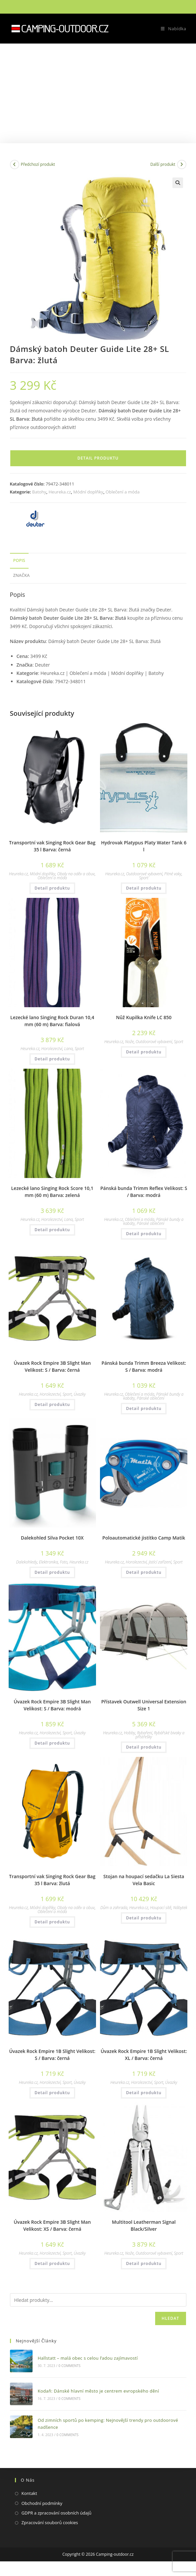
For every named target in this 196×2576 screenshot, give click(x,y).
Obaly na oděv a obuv (76, 874)
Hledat (170, 2318)
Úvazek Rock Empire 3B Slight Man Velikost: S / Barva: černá (52, 1366)
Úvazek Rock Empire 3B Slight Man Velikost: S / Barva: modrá (52, 1705)
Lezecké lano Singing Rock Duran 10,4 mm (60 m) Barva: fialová (52, 1020)
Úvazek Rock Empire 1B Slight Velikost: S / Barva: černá (52, 2054)
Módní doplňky (88, 492)
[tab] (98, 560)
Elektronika (48, 1562)
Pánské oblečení (150, 1223)
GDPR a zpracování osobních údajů (57, 2513)
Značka (21, 575)
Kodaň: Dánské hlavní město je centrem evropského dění (98, 2391)
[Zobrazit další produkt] (181, 164)
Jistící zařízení (159, 1562)
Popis (19, 560)
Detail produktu (98, 458)
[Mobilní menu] (171, 29)
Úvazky (80, 1394)
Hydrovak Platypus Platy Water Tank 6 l (143, 846)
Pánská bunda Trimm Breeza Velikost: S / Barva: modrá (143, 1366)
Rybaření (144, 1733)
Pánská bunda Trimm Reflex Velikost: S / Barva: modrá (143, 1191)
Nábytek (180, 1907)
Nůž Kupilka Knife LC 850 (143, 1017)
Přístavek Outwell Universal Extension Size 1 (143, 1705)
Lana (68, 1048)
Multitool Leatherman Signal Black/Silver (144, 2225)
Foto (63, 1562)
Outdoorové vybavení (144, 874)
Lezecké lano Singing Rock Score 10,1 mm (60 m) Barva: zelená (52, 1191)
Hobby (129, 1733)
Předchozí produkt (38, 164)
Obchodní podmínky (42, 2503)
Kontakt (29, 2493)
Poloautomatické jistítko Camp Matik (143, 1538)
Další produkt (162, 164)
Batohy (39, 492)
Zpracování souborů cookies (50, 2522)
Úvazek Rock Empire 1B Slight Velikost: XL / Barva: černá (144, 2054)
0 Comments (69, 2365)
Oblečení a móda (123, 492)
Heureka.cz (60, 492)
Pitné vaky (173, 874)
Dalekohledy (26, 1562)
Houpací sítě (160, 1907)
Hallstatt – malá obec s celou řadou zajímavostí (88, 2358)
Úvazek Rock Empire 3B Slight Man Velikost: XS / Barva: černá (52, 2225)
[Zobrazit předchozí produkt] (14, 164)
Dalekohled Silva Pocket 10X (52, 1538)
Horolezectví (51, 1048)
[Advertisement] (98, 93)
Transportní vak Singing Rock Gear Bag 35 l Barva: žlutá (52, 1879)
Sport (143, 878)
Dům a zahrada (113, 1907)
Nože (129, 1041)
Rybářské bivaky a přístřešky (160, 1735)
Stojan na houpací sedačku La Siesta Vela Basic (143, 1879)
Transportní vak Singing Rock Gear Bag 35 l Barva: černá (52, 846)
